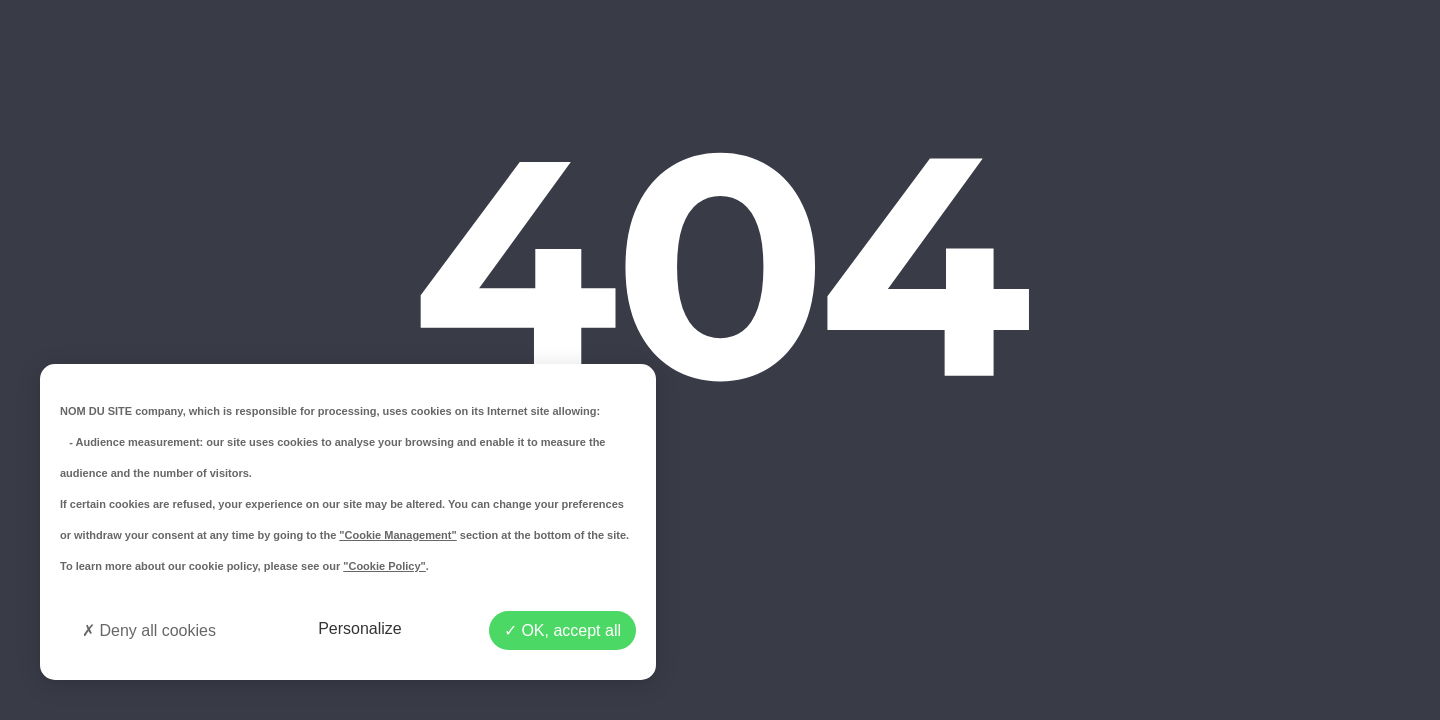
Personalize (360, 628)
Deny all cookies (149, 630)
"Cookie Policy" (384, 566)
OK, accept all (562, 630)
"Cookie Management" (397, 535)
